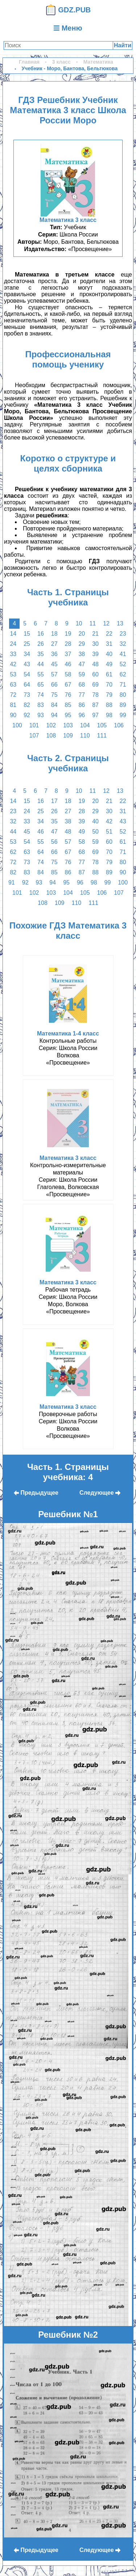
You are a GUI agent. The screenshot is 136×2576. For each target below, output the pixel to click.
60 (95, 674)
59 (81, 674)
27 (54, 644)
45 (54, 664)
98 (109, 715)
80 (123, 695)
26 (40, 644)
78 (95, 695)
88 (109, 705)
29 (81, 644)
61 (109, 674)
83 (40, 705)
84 (54, 705)
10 (79, 623)
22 (109, 634)
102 (51, 725)
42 (13, 664)
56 (54, 842)
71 (123, 684)
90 (13, 715)
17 (54, 801)
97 (95, 715)
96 (81, 715)
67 (68, 684)
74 (40, 695)
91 (11, 882)
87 (95, 705)
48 (95, 664)
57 (54, 674)
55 (40, 674)
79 (109, 695)
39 (95, 654)
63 (13, 684)
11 (92, 623)
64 (27, 684)
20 (81, 634)
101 (34, 725)
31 (109, 644)
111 (102, 735)
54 (27, 674)
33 (13, 654)
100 (17, 725)
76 (68, 695)
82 (27, 705)
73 (27, 695)
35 (40, 654)
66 (54, 684)
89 (123, 705)
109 (68, 735)
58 (68, 674)
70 (109, 684)
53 (13, 674)
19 (68, 634)
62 (123, 674)
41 (123, 654)
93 (40, 715)
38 (81, 654)
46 (68, 664)
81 (13, 705)
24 (13, 644)
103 (68, 725)
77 (81, 695)
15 (27, 634)
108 (51, 735)
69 (95, 684)
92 (27, 715)
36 (54, 654)
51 (109, 831)
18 (54, 634)
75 (54, 695)
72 (13, 695)
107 (34, 735)
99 (123, 715)
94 (54, 715)
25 (27, 644)
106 (119, 725)
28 (68, 644)
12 (106, 623)
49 (109, 664)
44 (40, 664)
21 (95, 634)
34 (27, 654)
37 (68, 654)
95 (68, 715)
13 (120, 623)
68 (81, 684)
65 (40, 684)
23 (123, 634)
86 (81, 705)
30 (95, 644)
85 (68, 705)
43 (27, 664)
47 (81, 664)
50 (95, 831)
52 (123, 664)
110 (85, 735)
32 (123, 644)
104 (85, 725)
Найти (122, 45)
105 (102, 725)
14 (13, 634)
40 (109, 654)
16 (40, 634)
